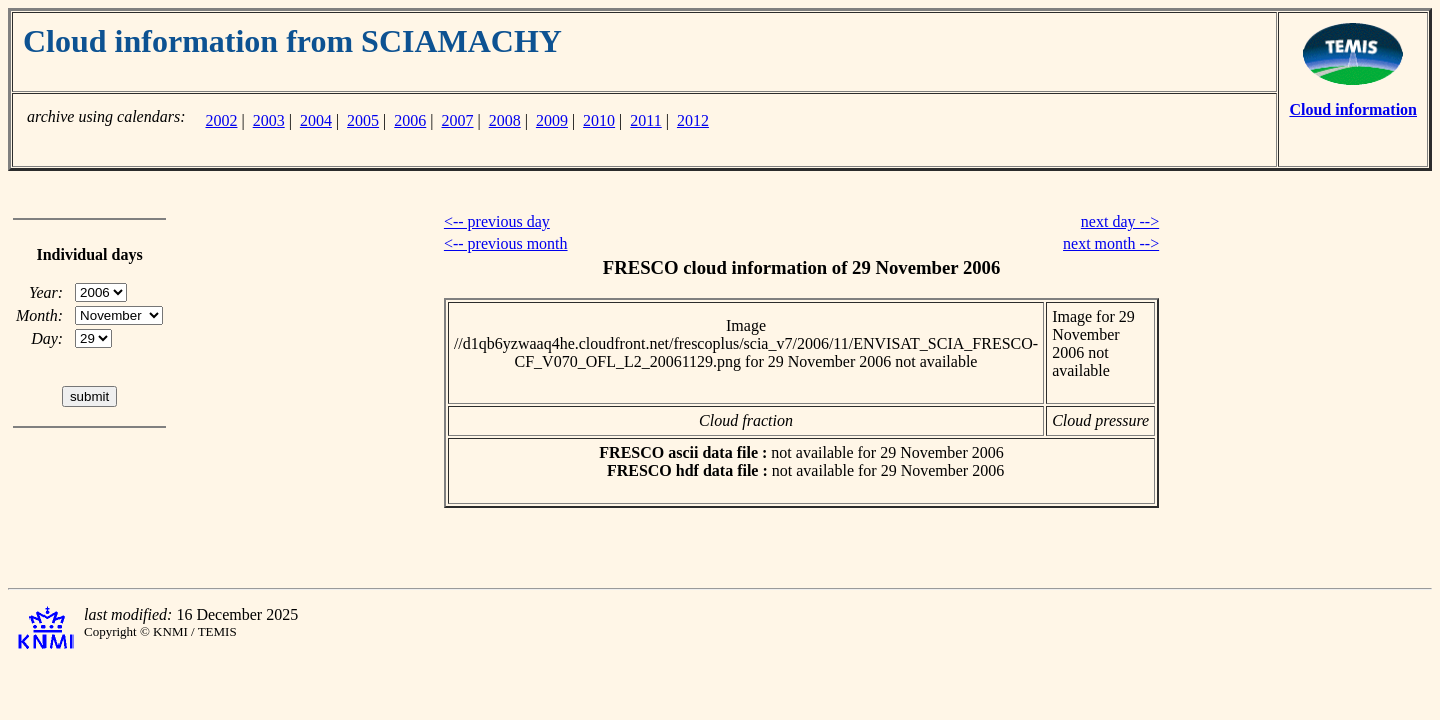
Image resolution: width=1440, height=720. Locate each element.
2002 (221, 120)
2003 (269, 120)
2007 (458, 120)
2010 (599, 120)
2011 (645, 120)
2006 (410, 120)
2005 (363, 120)
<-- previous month (506, 243)
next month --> (1111, 243)
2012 (693, 120)
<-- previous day (497, 221)
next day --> (1120, 221)
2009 (552, 120)
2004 (316, 120)
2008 (505, 120)
